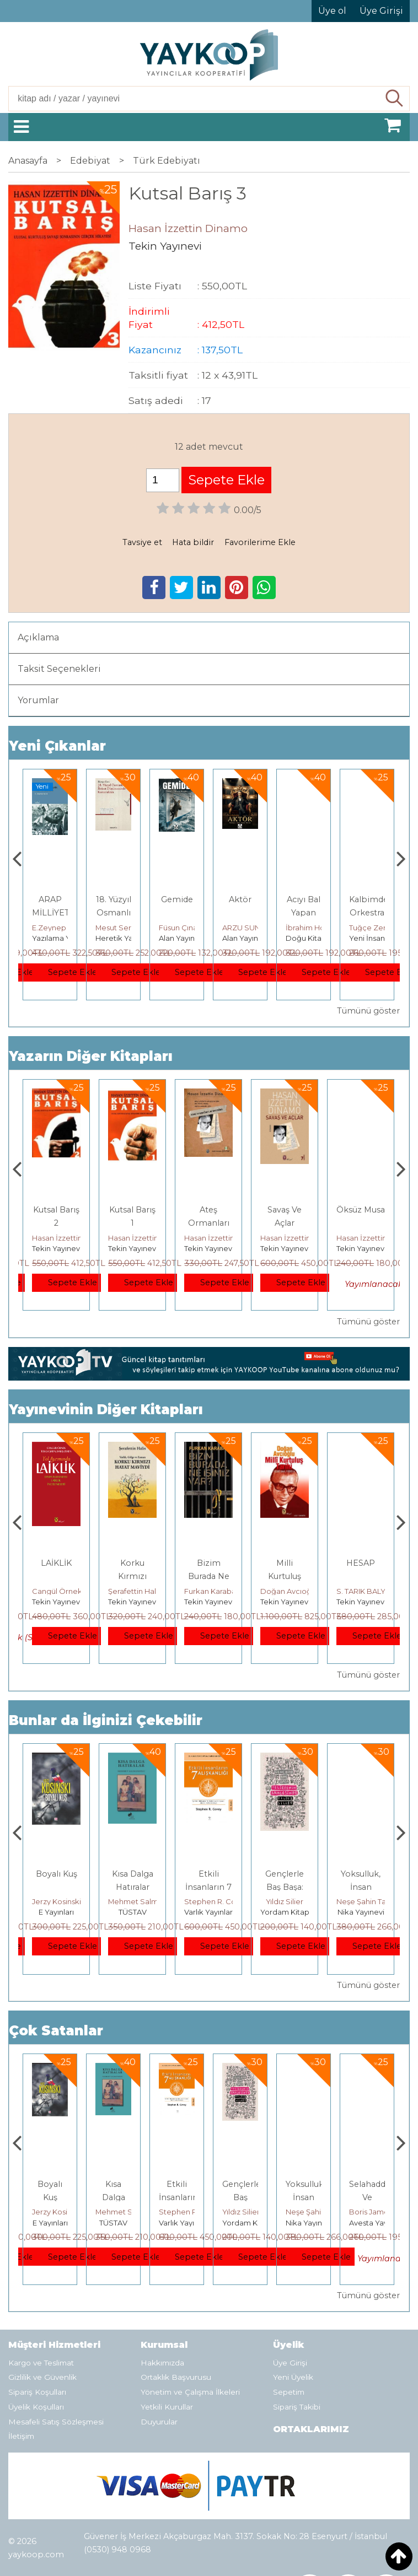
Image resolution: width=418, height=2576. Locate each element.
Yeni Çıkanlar (57, 746)
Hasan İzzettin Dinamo (72, 1237)
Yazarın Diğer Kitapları (91, 1056)
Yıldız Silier (360, 1901)
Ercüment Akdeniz (65, 1591)
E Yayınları (132, 1911)
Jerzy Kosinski (132, 1901)
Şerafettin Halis (210, 1591)
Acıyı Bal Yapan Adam (367, 912)
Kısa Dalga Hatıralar (177, 2197)
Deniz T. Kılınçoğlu (64, 1901)
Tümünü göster (368, 1011)
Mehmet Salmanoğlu (221, 1901)
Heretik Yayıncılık (189, 938)
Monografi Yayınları (65, 938)
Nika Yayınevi (372, 2222)
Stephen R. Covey (292, 1901)
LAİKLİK (132, 1563)
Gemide (240, 899)
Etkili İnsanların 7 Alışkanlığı (284, 1887)
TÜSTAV (209, 1911)
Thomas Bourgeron (66, 927)
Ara (394, 99)
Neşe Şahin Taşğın (381, 2211)
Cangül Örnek (133, 1591)
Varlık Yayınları (285, 1911)
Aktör (303, 899)
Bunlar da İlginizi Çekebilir (105, 1720)
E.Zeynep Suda (122, 927)
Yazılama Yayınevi (126, 938)
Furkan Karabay (288, 1591)
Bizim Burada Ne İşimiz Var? (284, 1576)
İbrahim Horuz (374, 927)
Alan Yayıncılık (247, 938)
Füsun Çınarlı (244, 927)
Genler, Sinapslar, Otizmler (51, 912)
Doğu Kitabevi (374, 938)
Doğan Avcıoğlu (365, 1591)
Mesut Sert (178, 927)
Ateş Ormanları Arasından (285, 1223)
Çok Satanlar (56, 2031)
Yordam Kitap (360, 1911)
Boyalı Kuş (132, 1874)
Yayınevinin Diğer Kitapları (106, 1410)
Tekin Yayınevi (57, 1248)
